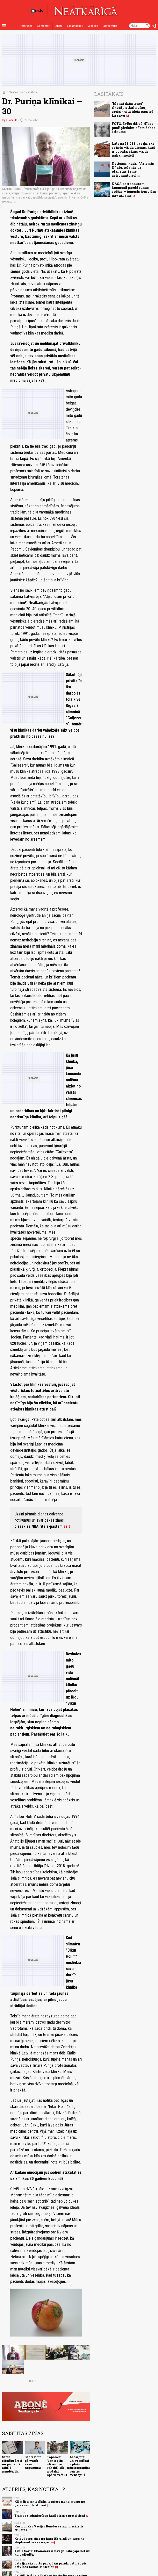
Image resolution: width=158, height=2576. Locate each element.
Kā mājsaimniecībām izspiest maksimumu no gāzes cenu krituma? (49, 2503)
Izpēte (59, 25)
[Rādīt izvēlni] (4, 26)
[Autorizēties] (154, 26)
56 (52, 2542)
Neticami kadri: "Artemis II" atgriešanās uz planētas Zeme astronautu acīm (133, 169)
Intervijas (26, 25)
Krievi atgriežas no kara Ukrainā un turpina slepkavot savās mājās (49, 2540)
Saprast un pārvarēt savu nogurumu (33, 2462)
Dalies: (31, 2381)
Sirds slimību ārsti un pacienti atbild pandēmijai (12, 2464)
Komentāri (43, 25)
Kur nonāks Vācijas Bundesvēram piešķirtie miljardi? (49, 2528)
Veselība (92, 25)
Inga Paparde (9, 120)
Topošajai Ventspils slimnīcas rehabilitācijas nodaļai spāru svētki (58, 2466)
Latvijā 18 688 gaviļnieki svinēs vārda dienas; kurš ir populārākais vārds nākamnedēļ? (133, 149)
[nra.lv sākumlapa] (37, 11)
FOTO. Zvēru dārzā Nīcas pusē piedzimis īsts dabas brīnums (133, 127)
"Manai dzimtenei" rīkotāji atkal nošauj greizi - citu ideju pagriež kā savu (132, 109)
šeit (67, 1526)
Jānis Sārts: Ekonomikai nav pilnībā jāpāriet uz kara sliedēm (52, 2552)
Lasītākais (109, 94)
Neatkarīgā (16, 92)
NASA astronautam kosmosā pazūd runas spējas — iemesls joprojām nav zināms (134, 189)
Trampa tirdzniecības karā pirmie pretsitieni (49, 2516)
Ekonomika (109, 25)
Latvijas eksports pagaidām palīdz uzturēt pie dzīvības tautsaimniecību (50, 2565)
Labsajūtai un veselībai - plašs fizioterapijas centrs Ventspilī (80, 2466)
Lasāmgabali (75, 25)
